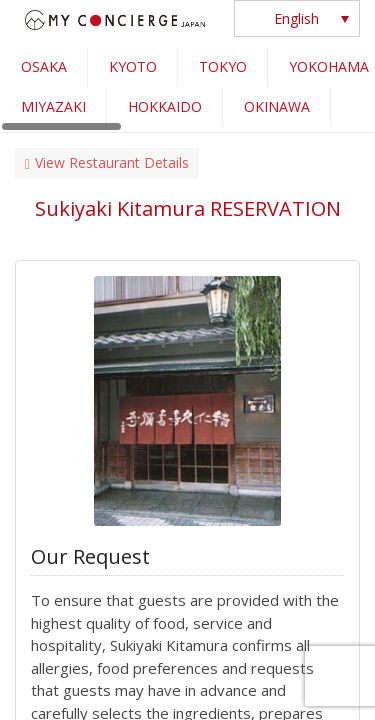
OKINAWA (277, 106)
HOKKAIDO (165, 106)
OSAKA (44, 66)
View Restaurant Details (107, 162)
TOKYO (223, 66)
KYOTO (133, 66)
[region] (187, 89)
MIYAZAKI (53, 106)
